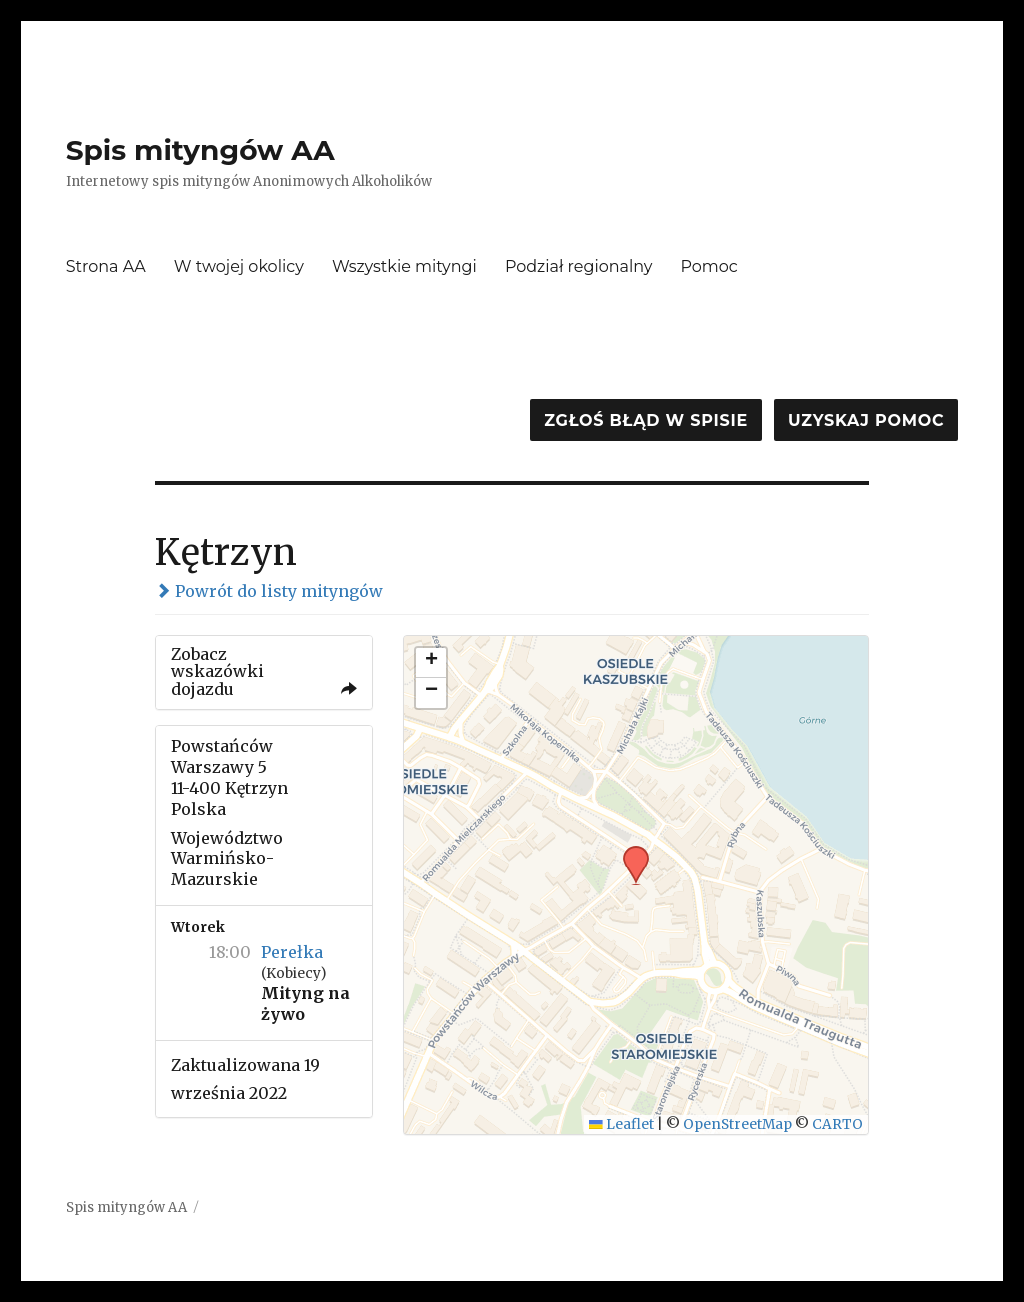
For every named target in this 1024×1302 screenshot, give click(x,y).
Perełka (292, 952)
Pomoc (709, 266)
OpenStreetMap (737, 1124)
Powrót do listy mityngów (269, 591)
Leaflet (621, 1124)
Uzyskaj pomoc (866, 420)
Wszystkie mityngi (404, 266)
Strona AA (106, 266)
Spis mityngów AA (200, 150)
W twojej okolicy (239, 266)
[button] (629, 852)
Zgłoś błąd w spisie (646, 420)
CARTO (837, 1124)
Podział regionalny (579, 266)
